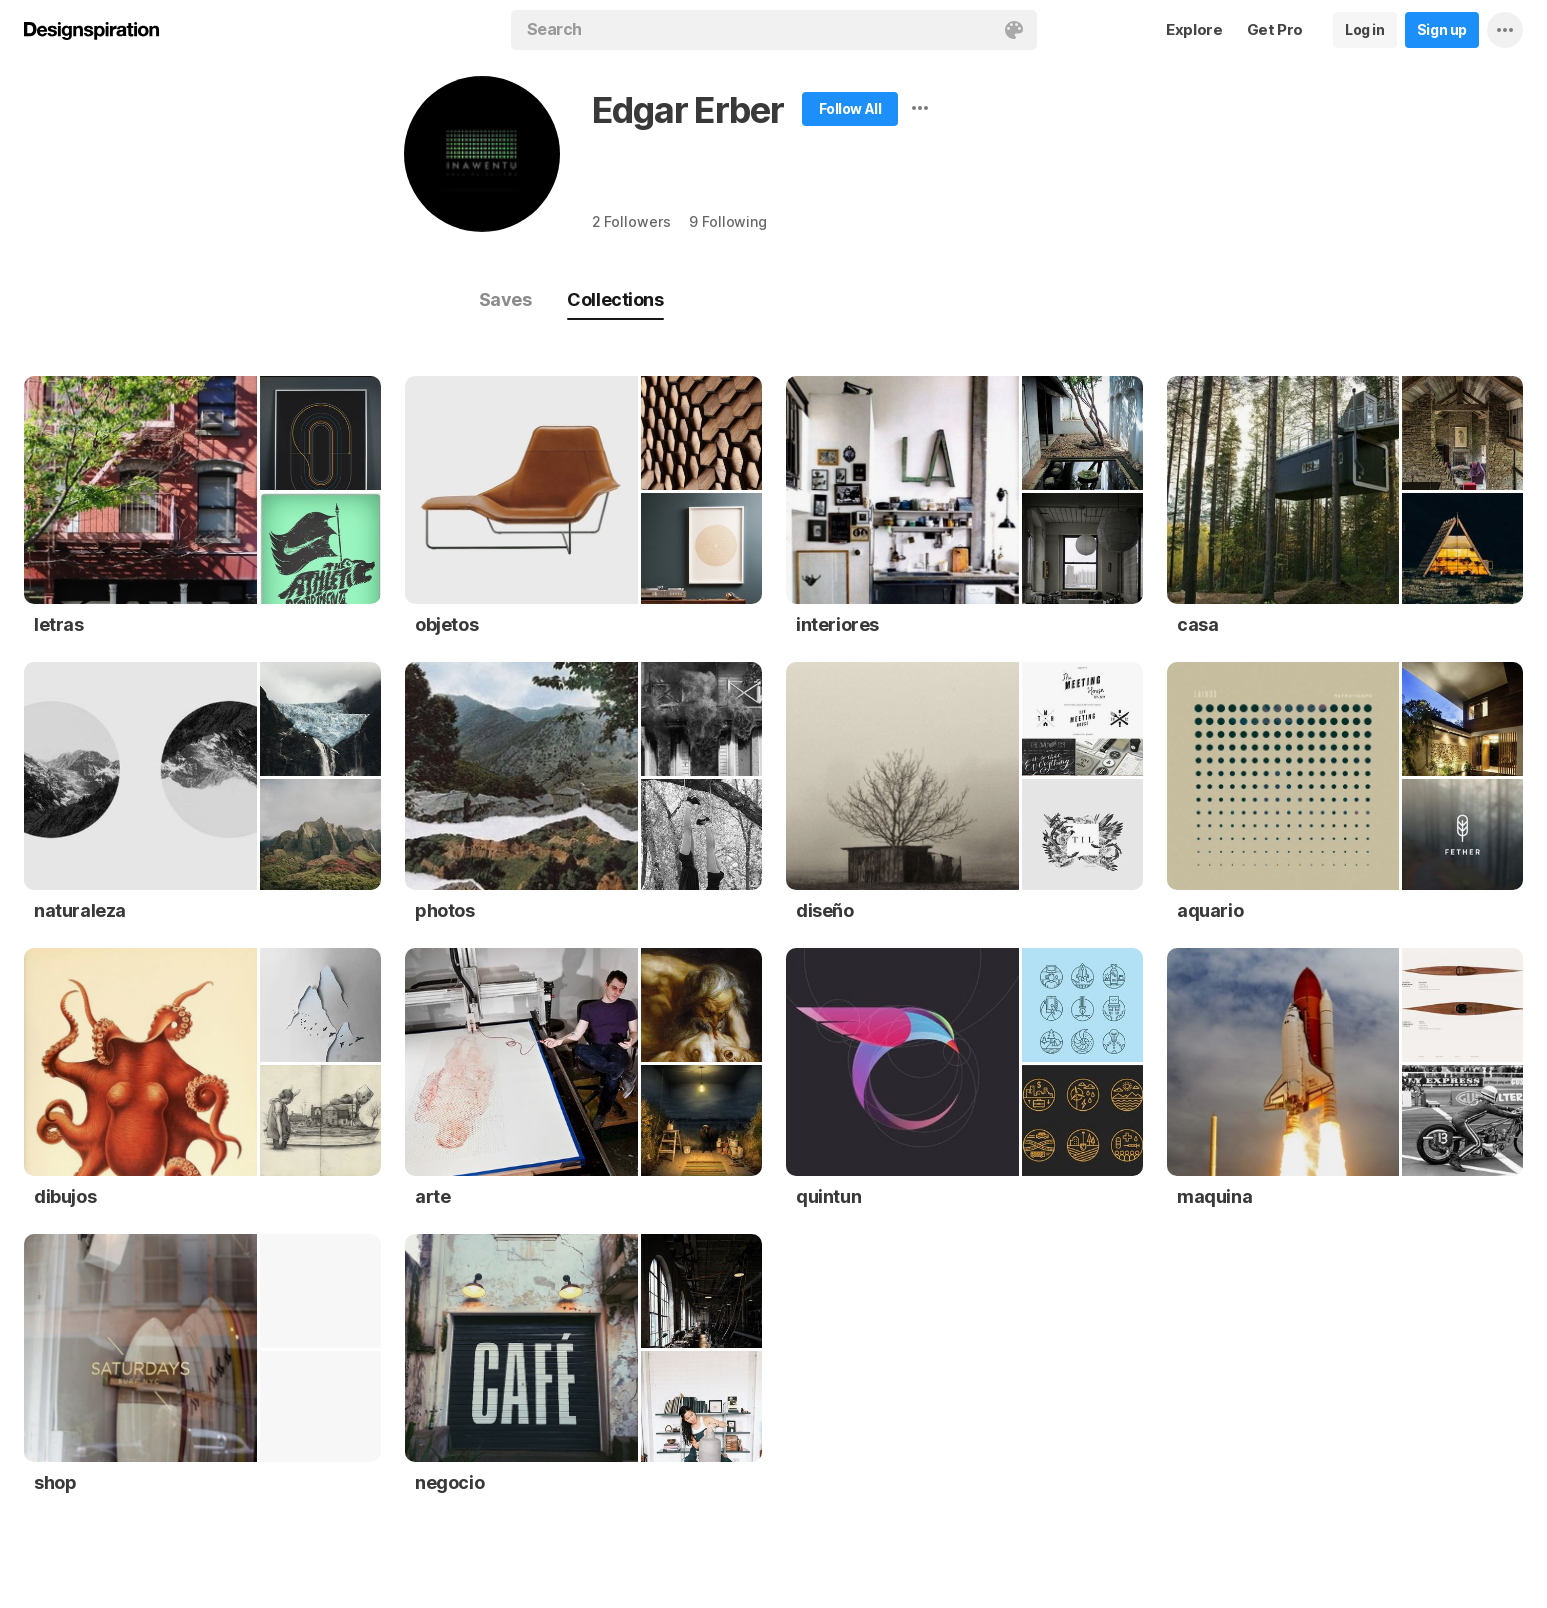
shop (55, 1482)
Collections (615, 299)
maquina (1214, 1196)
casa (1197, 624)
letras (59, 624)
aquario (1210, 910)
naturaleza (80, 910)
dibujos (65, 1196)
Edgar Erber (688, 110)
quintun (828, 1196)
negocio (449, 1482)
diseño (825, 910)
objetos (446, 624)
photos (445, 910)
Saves (505, 299)
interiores (837, 624)
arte (432, 1196)
